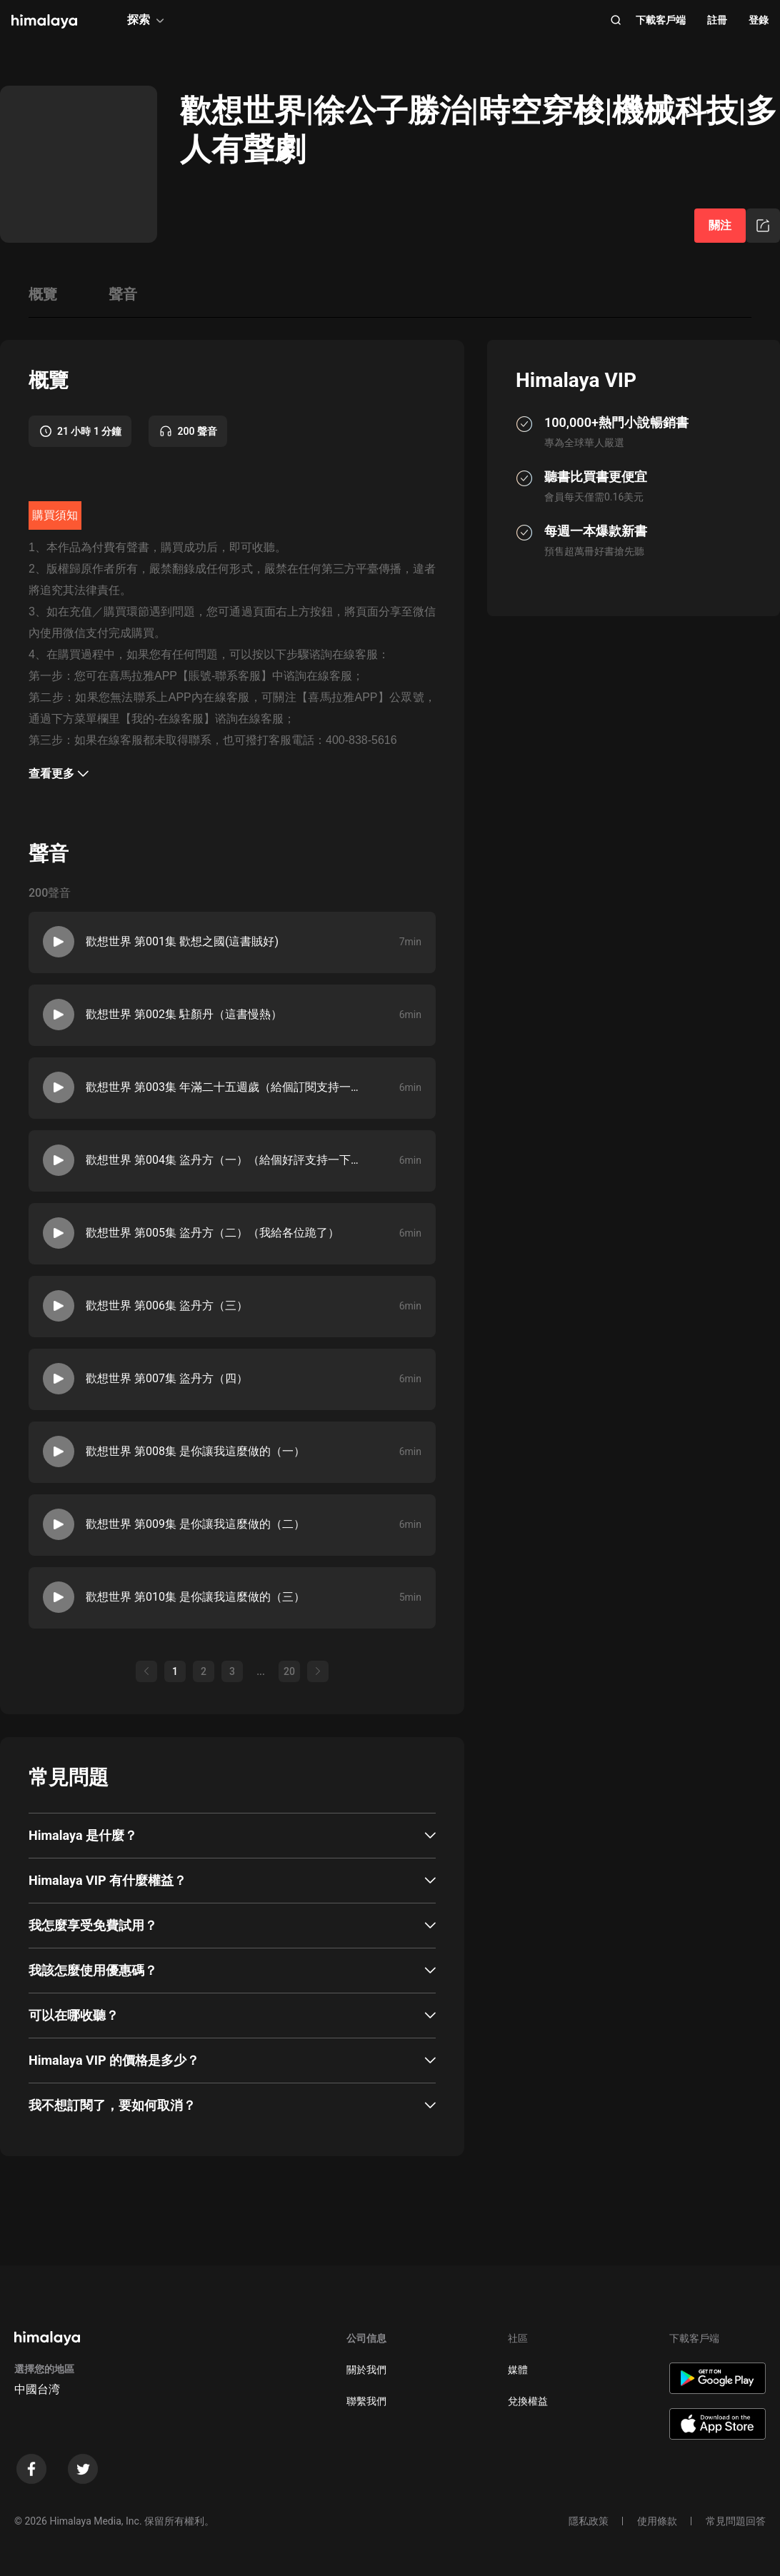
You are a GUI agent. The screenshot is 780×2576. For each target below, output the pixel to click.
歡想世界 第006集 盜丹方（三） (167, 1305)
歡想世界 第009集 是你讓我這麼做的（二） (195, 1524)
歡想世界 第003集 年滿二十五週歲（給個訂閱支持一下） (222, 1087)
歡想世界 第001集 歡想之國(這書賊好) (182, 941)
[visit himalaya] (44, 21)
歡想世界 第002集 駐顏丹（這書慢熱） (184, 1014)
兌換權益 (528, 2401)
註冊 (717, 20)
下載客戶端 (661, 20)
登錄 (759, 20)
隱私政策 (589, 2521)
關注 (720, 225)
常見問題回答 (736, 2521)
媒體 (518, 2369)
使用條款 (657, 2521)
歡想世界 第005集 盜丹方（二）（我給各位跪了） (212, 1232)
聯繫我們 (366, 2401)
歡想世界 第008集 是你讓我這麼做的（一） (195, 1451)
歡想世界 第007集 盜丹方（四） (167, 1378)
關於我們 (366, 2369)
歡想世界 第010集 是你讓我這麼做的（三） (195, 1597)
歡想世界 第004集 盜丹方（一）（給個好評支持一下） (222, 1160)
